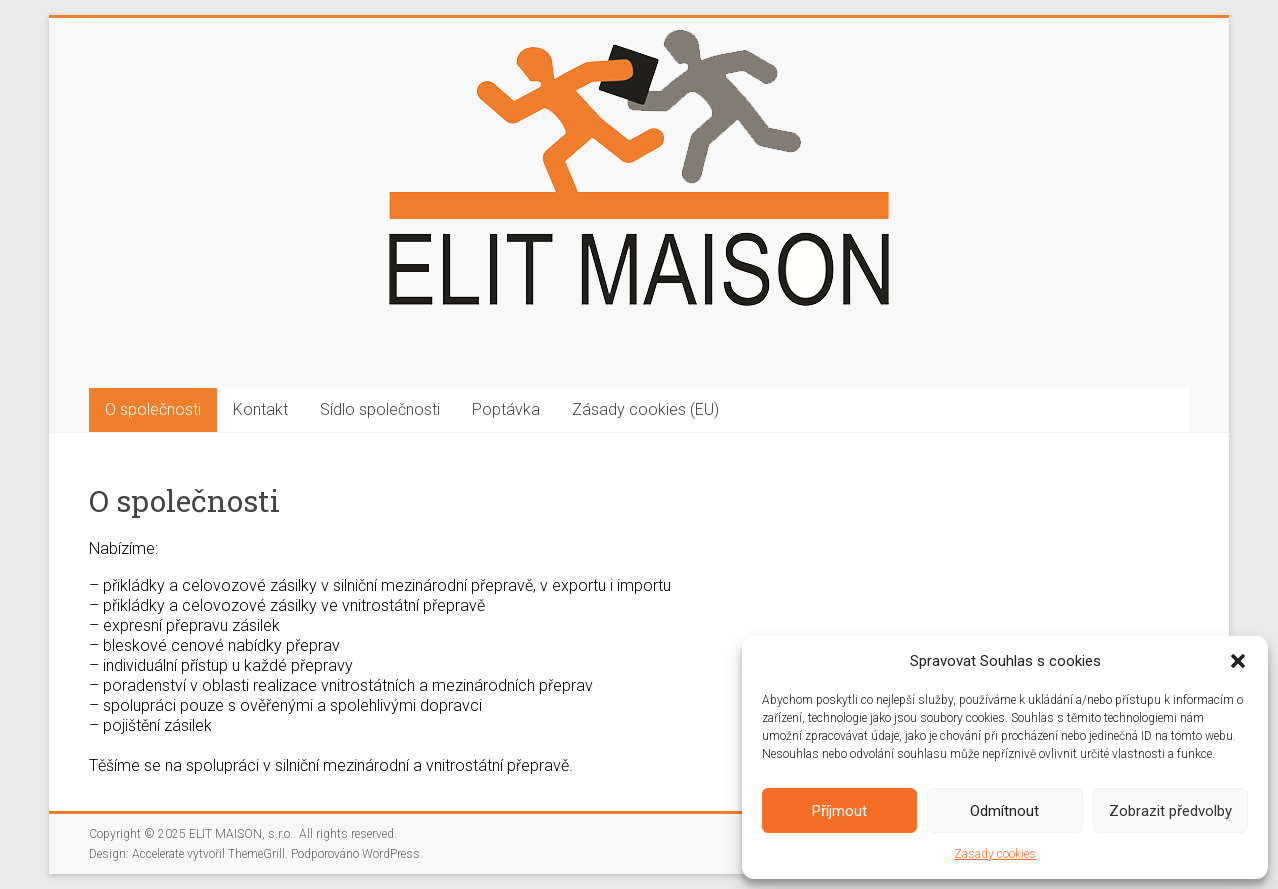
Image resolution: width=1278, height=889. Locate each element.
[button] (1238, 661)
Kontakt (260, 409)
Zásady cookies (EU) (645, 409)
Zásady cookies (995, 854)
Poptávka (506, 409)
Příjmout (839, 811)
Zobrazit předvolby (1170, 811)
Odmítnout (1004, 811)
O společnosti (153, 409)
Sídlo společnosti (380, 409)
